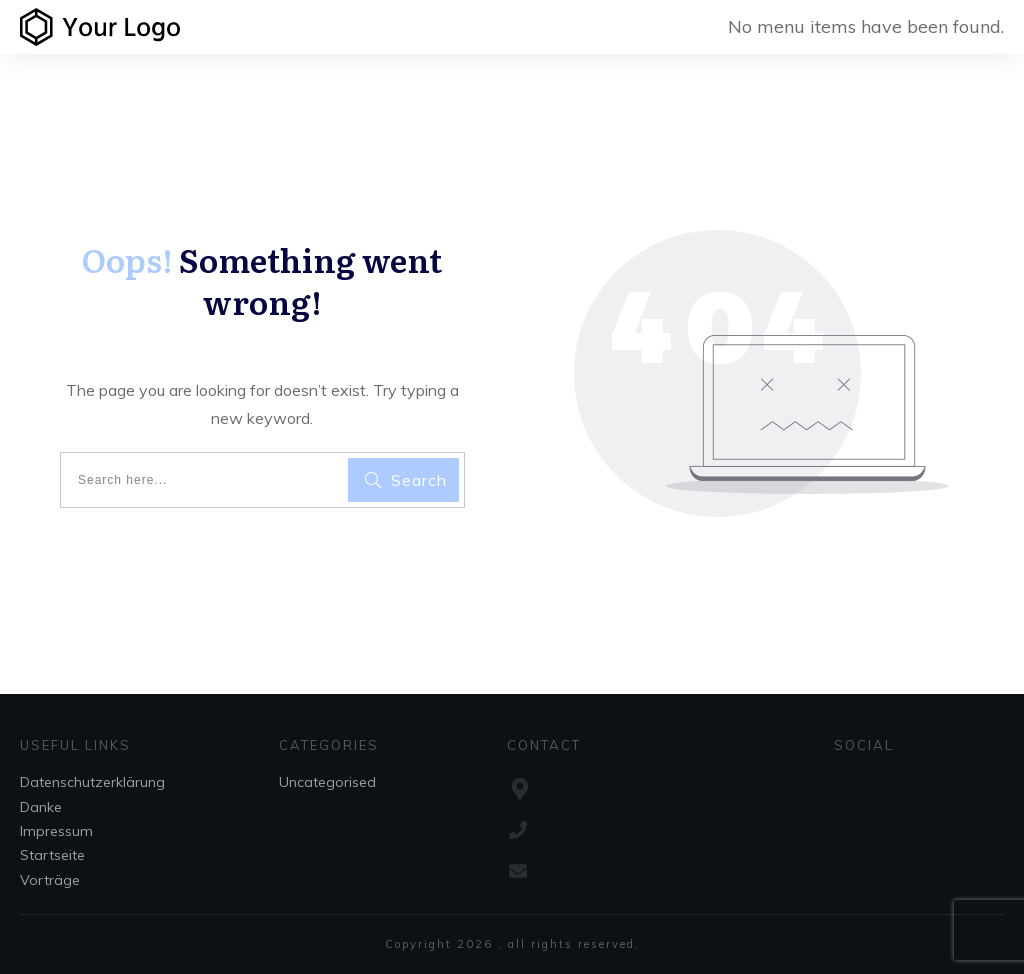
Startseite (52, 855)
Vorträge (50, 880)
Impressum (56, 831)
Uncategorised (327, 782)
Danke (41, 807)
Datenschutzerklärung (92, 782)
